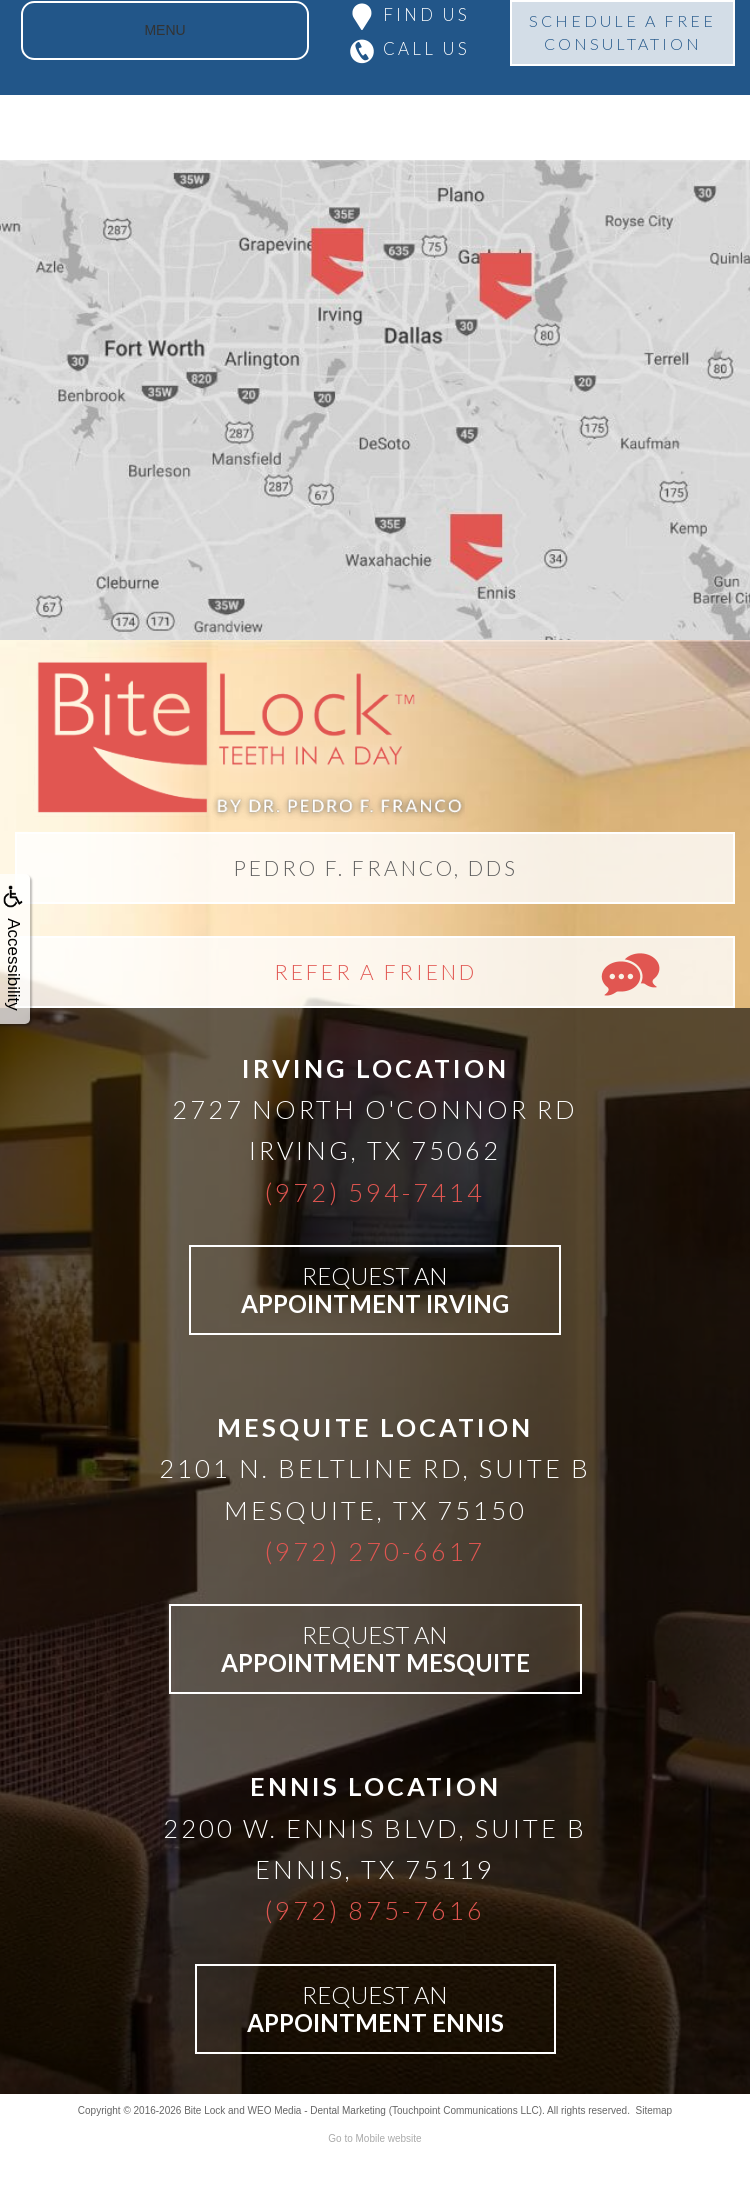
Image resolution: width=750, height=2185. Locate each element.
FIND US (426, 14)
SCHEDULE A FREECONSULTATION (622, 32)
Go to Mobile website (374, 2138)
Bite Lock (204, 2110)
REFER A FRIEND (375, 971)
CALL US (426, 48)
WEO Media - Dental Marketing (317, 2110)
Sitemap (653, 2110)
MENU (164, 30)
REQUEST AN (375, 1289)
